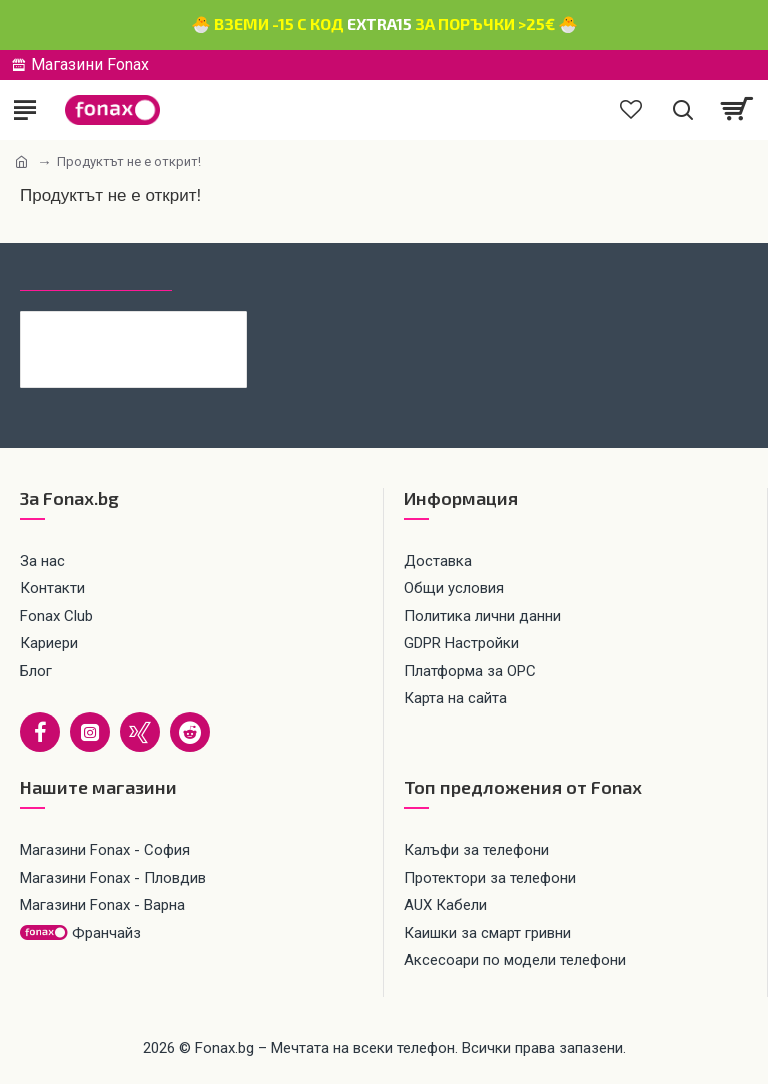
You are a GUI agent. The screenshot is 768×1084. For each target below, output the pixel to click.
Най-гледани (243, 272)
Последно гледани (96, 272)
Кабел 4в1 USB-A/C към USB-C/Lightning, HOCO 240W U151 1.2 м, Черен (164, 327)
